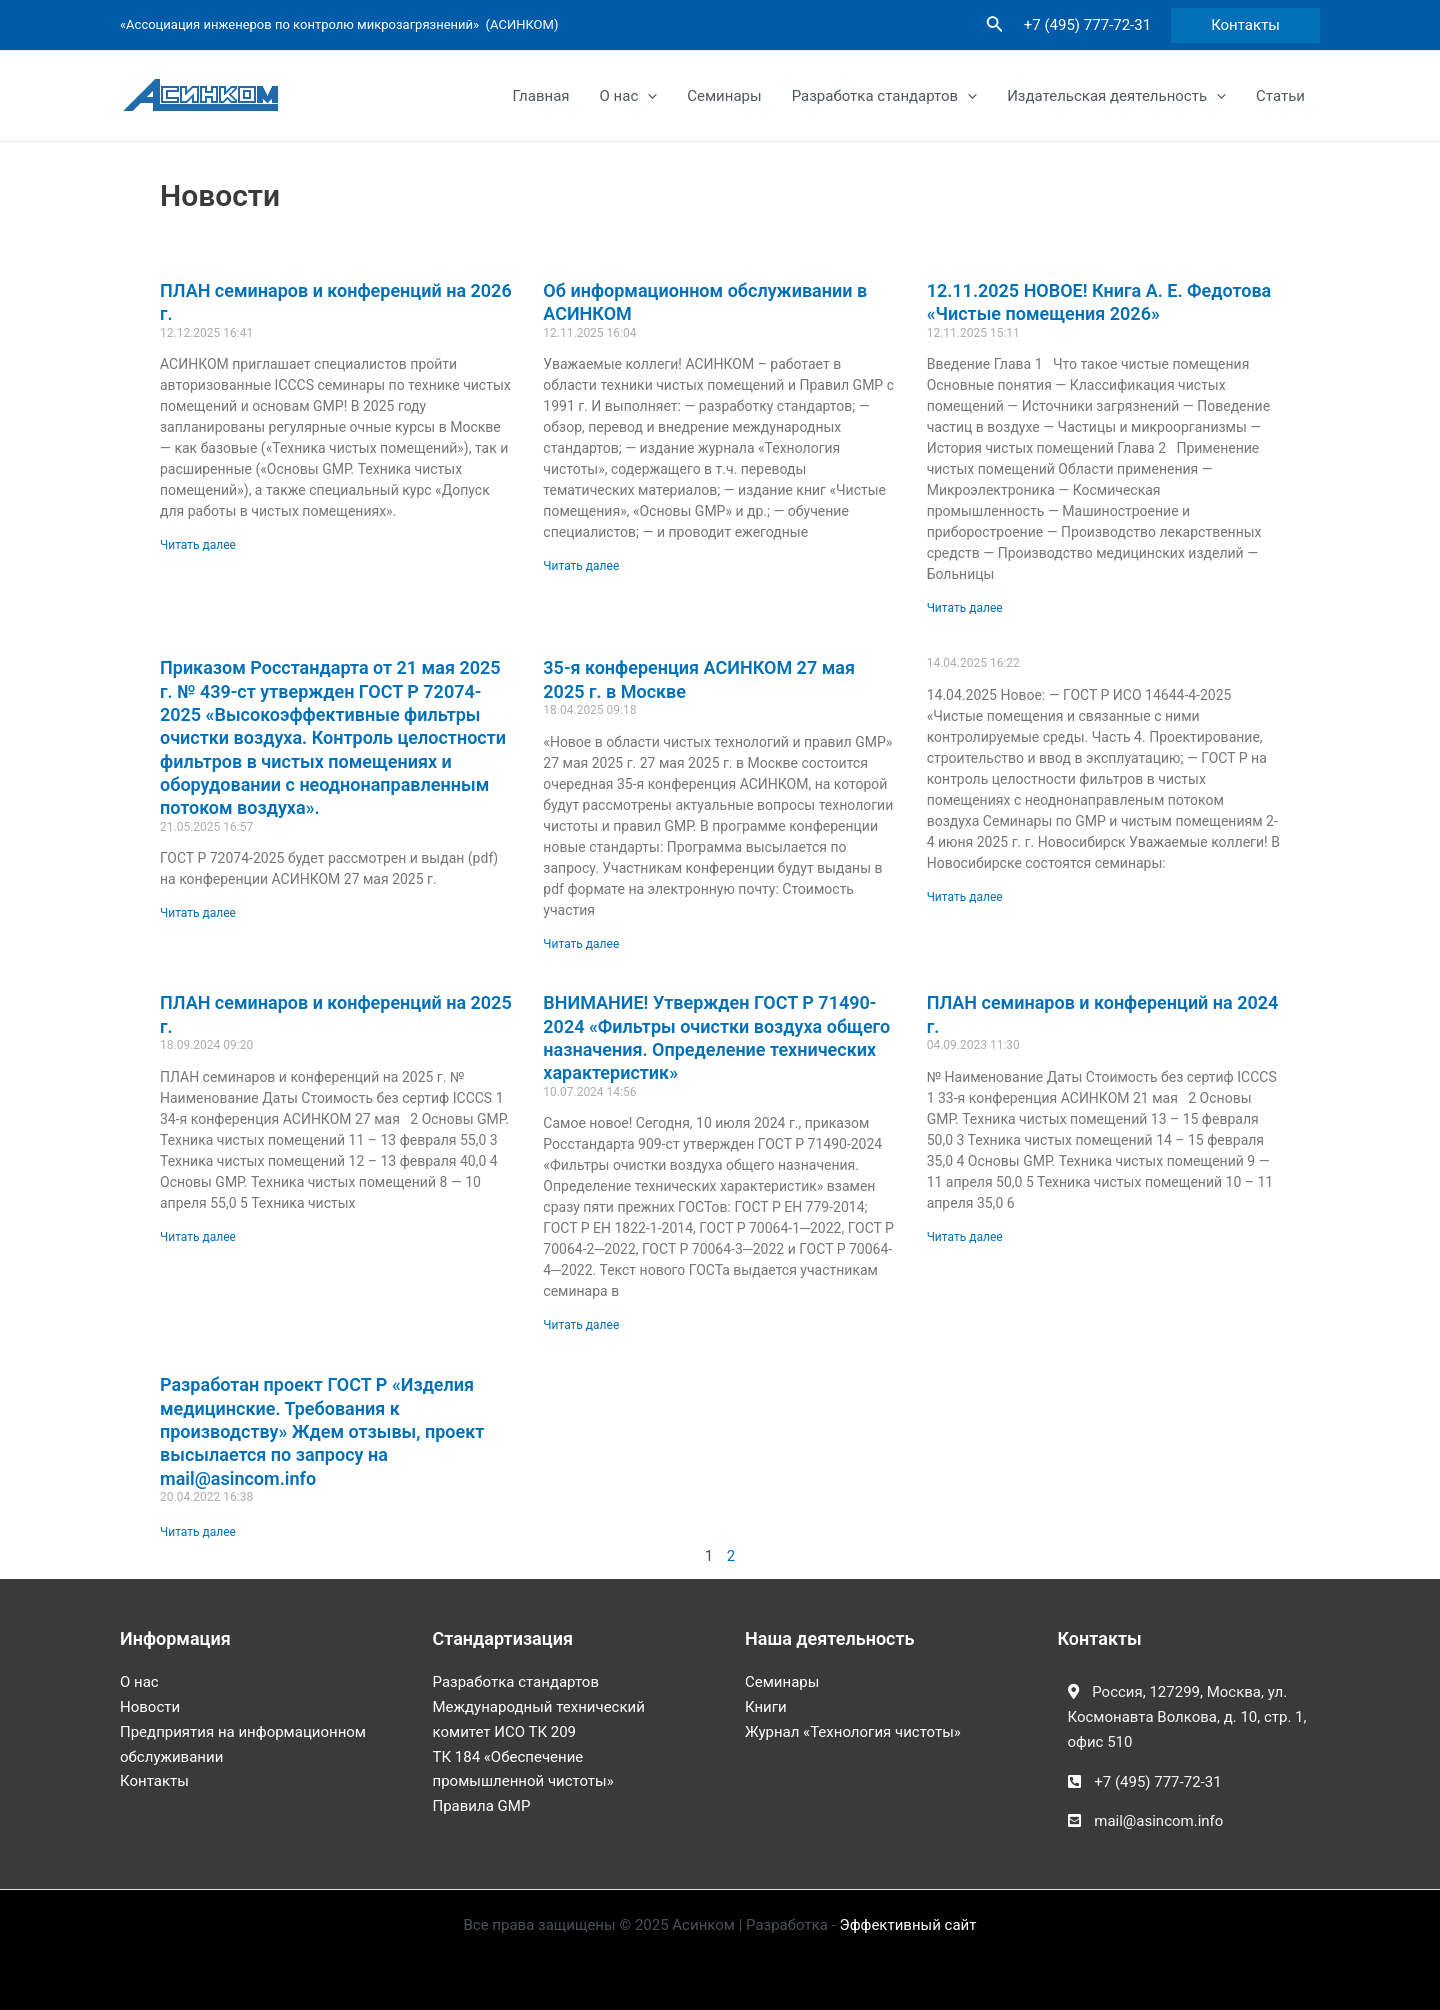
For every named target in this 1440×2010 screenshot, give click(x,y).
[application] (647, 96)
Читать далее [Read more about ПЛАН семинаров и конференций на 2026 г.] (198, 545)
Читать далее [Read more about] (965, 897)
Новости (150, 1707)
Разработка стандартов (884, 96)
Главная (541, 96)
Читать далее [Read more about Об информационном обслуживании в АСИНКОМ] (581, 566)
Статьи (1280, 96)
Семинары (724, 96)
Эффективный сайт (908, 1925)
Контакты (154, 1781)
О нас (629, 96)
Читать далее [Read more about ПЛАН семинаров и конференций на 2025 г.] (198, 1237)
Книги (766, 1707)
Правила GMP (482, 1806)
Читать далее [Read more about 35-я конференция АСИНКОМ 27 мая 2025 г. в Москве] (581, 944)
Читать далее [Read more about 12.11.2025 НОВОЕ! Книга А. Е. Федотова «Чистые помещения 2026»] (965, 608)
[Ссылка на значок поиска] (995, 25)
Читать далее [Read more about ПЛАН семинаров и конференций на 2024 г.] (965, 1237)
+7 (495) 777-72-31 (1087, 25)
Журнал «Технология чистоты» (853, 1732)
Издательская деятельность (1116, 96)
